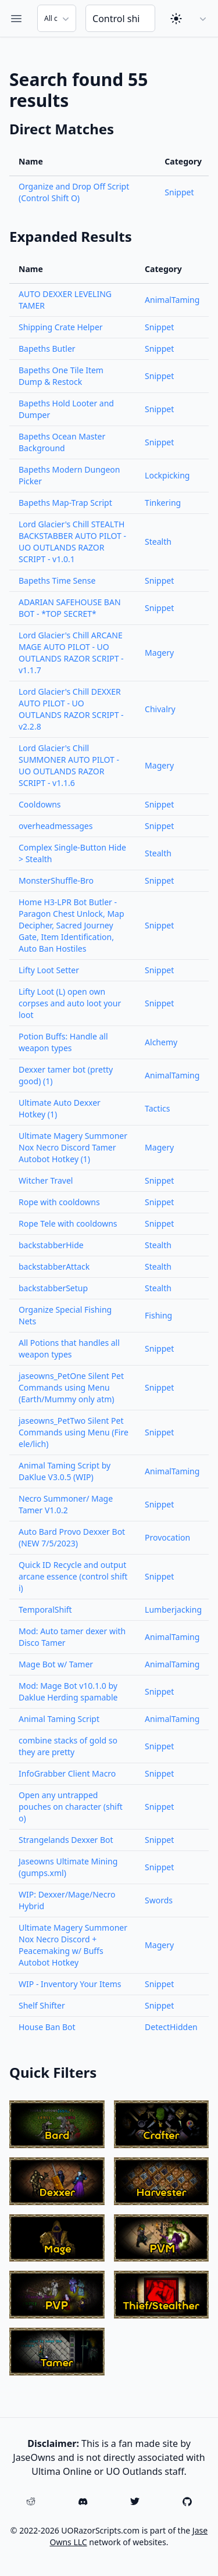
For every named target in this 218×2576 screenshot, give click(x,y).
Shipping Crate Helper (61, 327)
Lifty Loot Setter (49, 970)
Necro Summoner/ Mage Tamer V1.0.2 (66, 1504)
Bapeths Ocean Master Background (62, 442)
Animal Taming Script (59, 1718)
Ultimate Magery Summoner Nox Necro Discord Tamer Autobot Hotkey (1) (73, 1147)
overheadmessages (55, 825)
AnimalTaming (172, 299)
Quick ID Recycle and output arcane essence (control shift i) (73, 1576)
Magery (159, 652)
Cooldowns (40, 804)
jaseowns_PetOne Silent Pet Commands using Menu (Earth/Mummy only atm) (71, 1387)
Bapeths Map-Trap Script (65, 502)
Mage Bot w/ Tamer (56, 1664)
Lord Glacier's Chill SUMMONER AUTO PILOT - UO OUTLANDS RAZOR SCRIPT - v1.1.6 (69, 765)
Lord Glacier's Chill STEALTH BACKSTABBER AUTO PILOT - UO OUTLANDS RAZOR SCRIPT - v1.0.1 (72, 541)
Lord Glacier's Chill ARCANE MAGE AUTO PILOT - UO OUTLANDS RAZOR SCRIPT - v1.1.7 (71, 653)
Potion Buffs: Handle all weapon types (63, 1042)
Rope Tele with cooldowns (68, 1223)
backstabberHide (51, 1245)
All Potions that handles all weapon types (69, 1348)
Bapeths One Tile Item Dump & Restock (61, 376)
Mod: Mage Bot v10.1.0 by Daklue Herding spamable (68, 1691)
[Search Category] (56, 18)
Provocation (167, 1537)
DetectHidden (171, 2026)
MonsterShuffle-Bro (56, 880)
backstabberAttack (54, 1266)
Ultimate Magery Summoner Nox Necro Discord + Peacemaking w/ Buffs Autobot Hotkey (73, 1945)
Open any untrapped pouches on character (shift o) (71, 1806)
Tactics (157, 1108)
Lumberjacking (173, 1609)
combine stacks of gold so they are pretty (68, 1746)
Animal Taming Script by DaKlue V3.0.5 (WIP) (64, 1471)
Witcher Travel (46, 1180)
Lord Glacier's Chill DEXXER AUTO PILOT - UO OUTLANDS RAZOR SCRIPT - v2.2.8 (71, 709)
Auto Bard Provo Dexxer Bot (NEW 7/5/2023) (72, 1537)
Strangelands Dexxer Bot (66, 1839)
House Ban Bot (47, 2026)
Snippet (179, 192)
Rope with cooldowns (59, 1201)
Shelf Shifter (42, 2005)
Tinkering (163, 502)
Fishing (158, 1315)
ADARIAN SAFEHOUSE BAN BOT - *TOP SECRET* (70, 607)
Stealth (158, 541)
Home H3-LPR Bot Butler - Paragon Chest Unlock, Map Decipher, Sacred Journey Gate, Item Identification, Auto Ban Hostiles (71, 925)
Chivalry (160, 708)
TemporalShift (45, 1609)
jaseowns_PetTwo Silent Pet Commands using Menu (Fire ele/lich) (73, 1432)
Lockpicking (167, 475)
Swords (159, 1900)
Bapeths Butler (47, 348)
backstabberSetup (53, 1288)
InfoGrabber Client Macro (67, 1773)
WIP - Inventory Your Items (70, 1983)
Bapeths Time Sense (57, 580)
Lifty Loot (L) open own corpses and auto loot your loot (70, 1003)
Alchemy (161, 1042)
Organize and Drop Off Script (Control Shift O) (74, 192)
